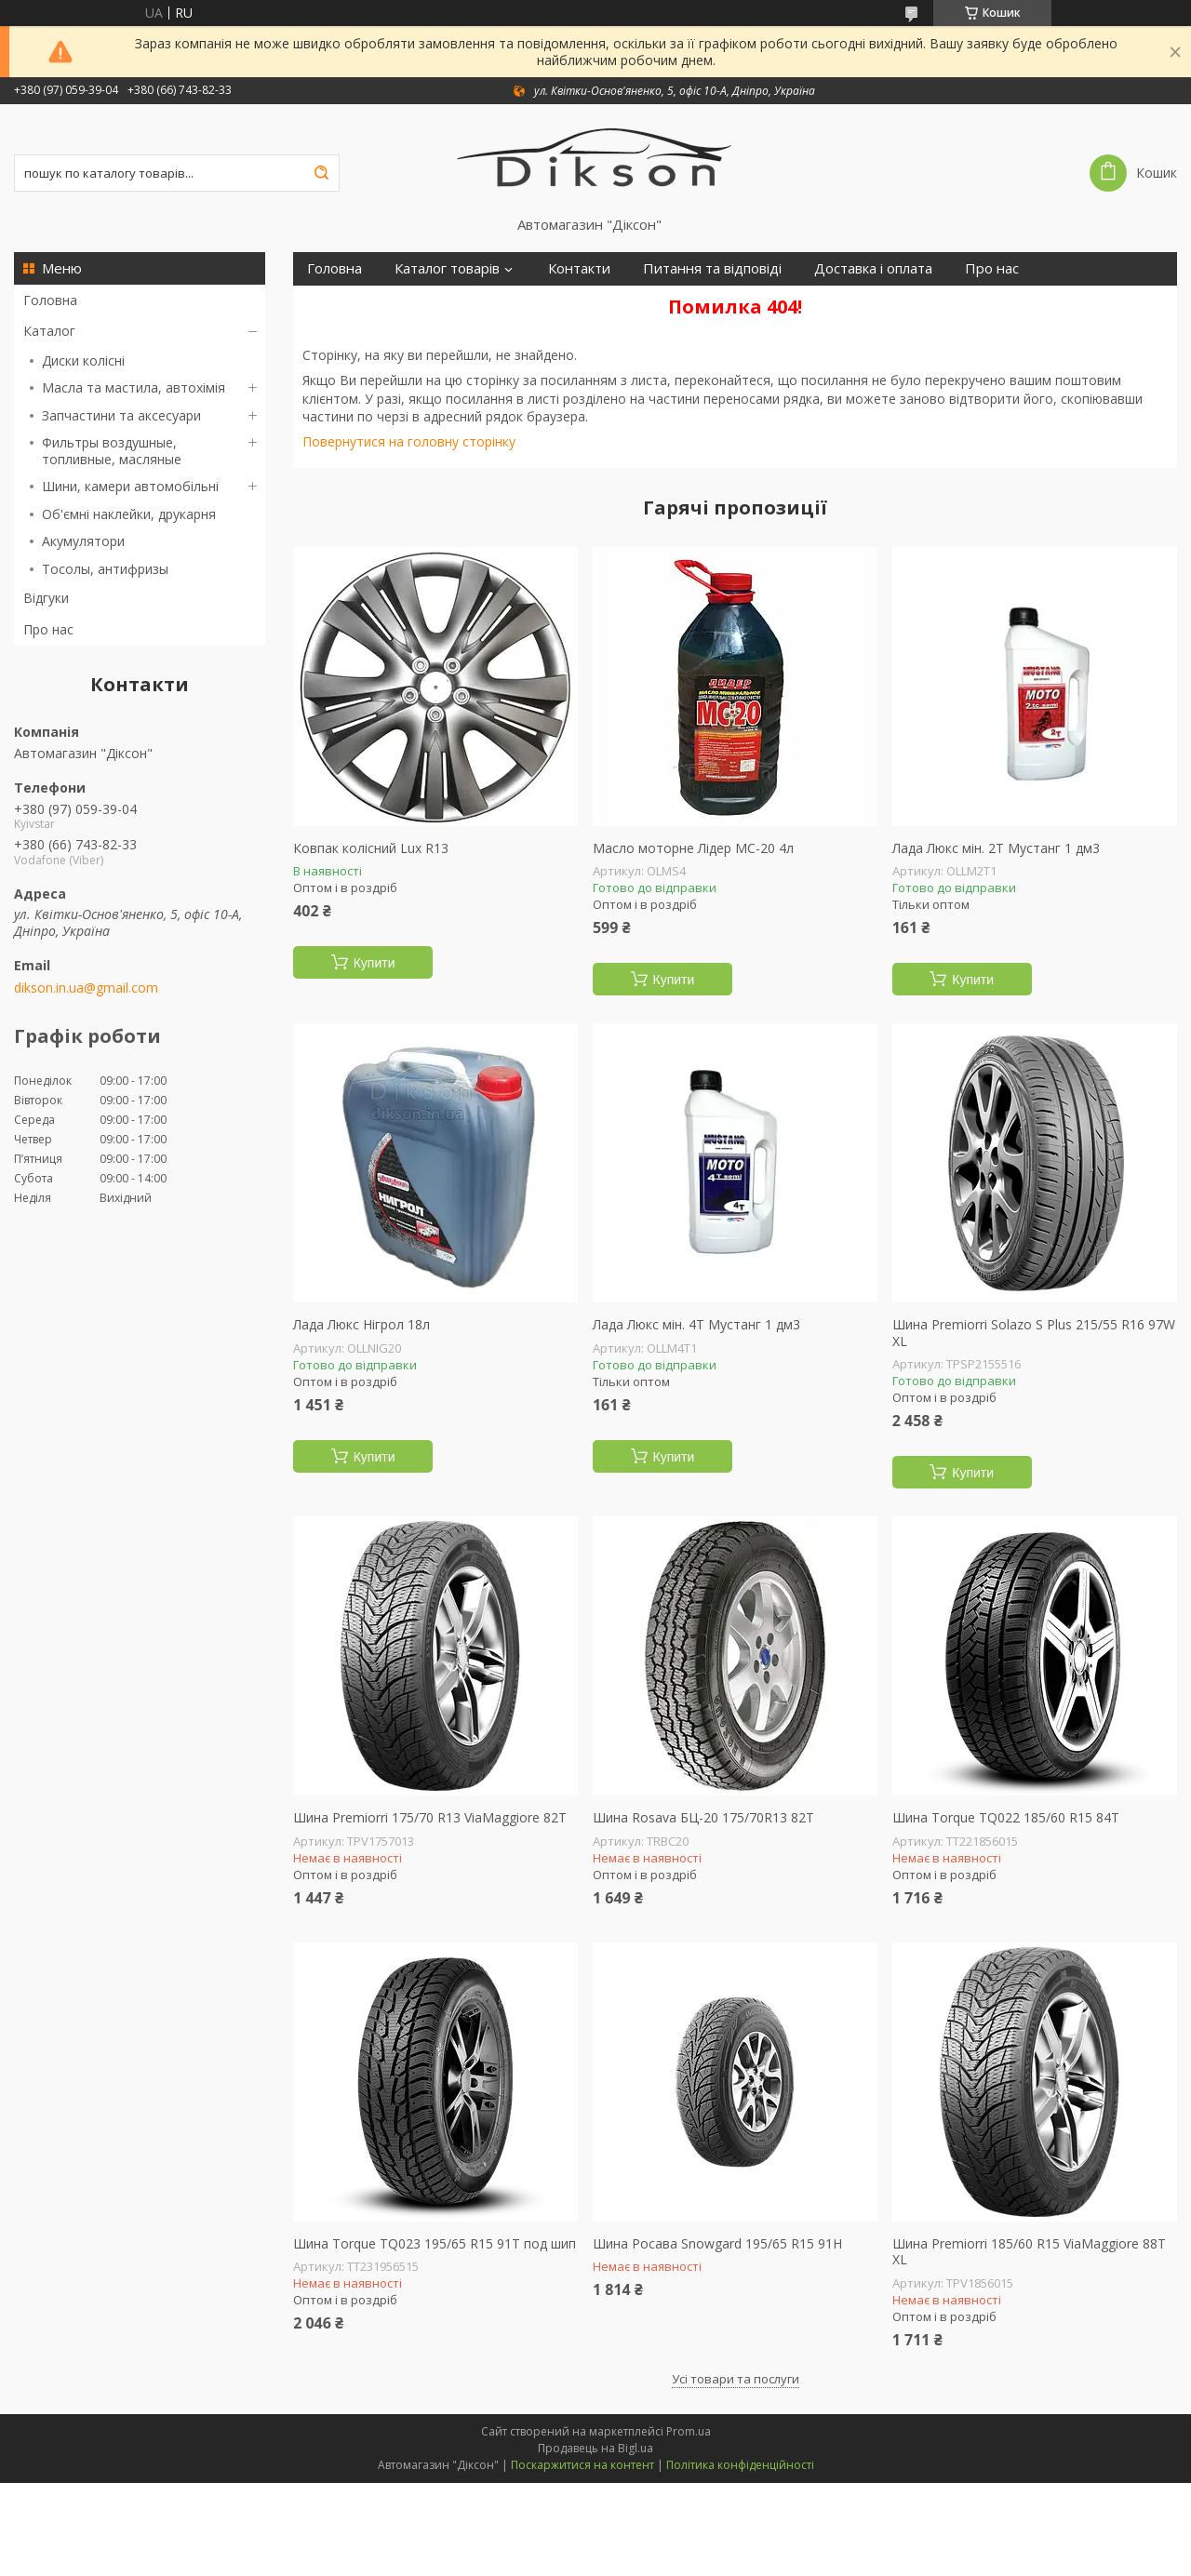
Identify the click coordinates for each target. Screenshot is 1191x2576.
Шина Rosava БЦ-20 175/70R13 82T (703, 1817)
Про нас (48, 629)
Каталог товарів (447, 268)
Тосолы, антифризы (105, 569)
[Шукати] (321, 173)
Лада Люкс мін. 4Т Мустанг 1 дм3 (696, 1324)
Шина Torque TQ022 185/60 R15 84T (1005, 1817)
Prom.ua (688, 2431)
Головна (50, 300)
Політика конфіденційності (740, 2465)
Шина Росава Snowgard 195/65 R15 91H (717, 2244)
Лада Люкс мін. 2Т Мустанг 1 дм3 (996, 848)
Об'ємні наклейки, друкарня (129, 514)
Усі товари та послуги (735, 2378)
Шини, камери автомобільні (130, 486)
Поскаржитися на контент (582, 2465)
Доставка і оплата (873, 268)
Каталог (49, 331)
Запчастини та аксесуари (121, 415)
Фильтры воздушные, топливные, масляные (111, 451)
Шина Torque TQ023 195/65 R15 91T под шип (434, 2244)
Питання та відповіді (712, 268)
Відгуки (46, 598)
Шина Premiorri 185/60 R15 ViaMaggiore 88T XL (1029, 2252)
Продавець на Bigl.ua (595, 2448)
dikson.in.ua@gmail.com (86, 988)
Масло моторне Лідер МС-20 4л (693, 848)
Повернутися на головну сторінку (408, 441)
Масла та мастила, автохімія (133, 387)
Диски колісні (83, 360)
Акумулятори (83, 541)
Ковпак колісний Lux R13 (370, 848)
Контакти (579, 268)
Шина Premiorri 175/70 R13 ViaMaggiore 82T (430, 1817)
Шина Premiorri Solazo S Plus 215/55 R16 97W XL (1033, 1332)
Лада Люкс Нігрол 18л (361, 1324)
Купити (374, 962)
